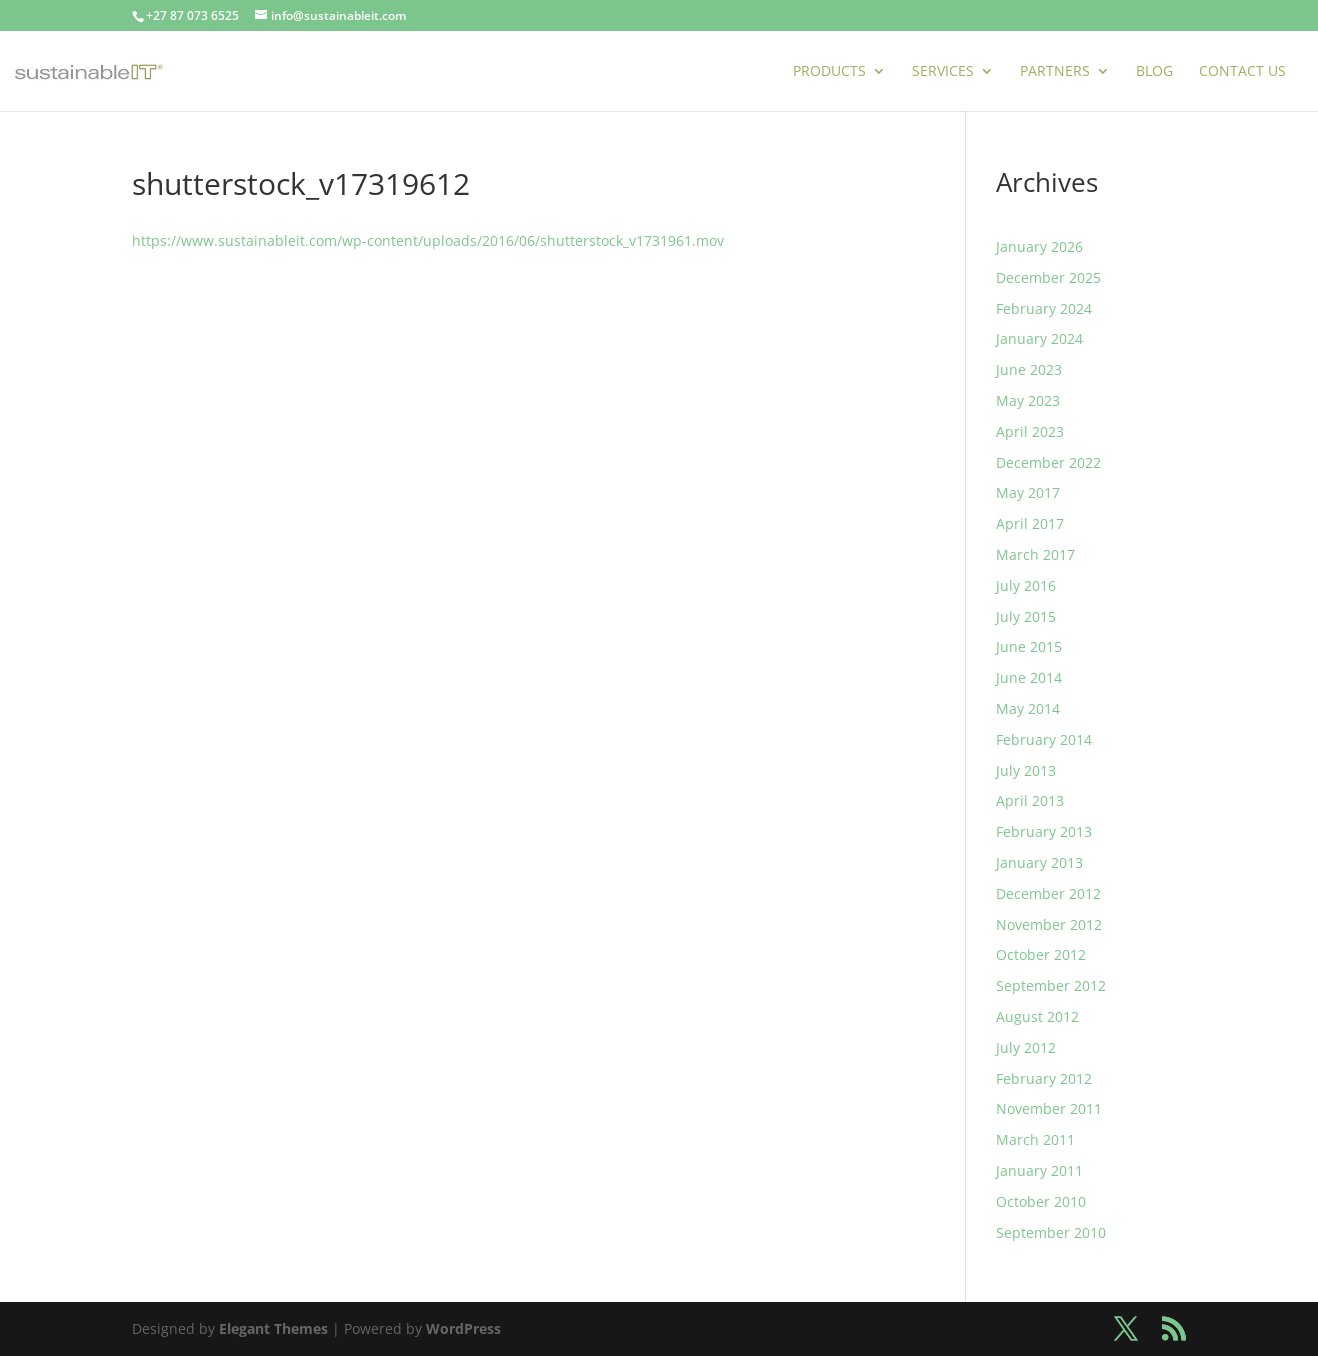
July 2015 (1026, 616)
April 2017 (1030, 523)
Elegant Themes (273, 1328)
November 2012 (1049, 924)
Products (829, 72)
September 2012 (1051, 985)
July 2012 (1026, 1047)
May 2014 (1028, 708)
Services (943, 72)
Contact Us (1242, 72)
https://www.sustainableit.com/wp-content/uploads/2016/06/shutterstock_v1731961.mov (428, 240)
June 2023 (1029, 369)
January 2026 (1039, 246)
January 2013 (1039, 862)
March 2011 (1035, 1139)
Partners (1055, 72)
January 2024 (1039, 338)
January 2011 (1039, 1170)
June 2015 (1029, 646)
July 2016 (1026, 585)
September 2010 (1051, 1232)
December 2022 (1048, 462)
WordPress (463, 1328)
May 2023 (1028, 400)
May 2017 (1028, 492)
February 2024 (1044, 308)
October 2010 (1041, 1201)
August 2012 (1037, 1016)
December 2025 (1048, 277)
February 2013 (1044, 831)
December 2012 (1048, 893)
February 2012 (1044, 1078)
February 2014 (1044, 739)
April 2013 (1030, 800)
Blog (1154, 72)
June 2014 (1029, 677)
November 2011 (1049, 1108)
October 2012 (1041, 954)
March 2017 (1035, 554)
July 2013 (1026, 770)
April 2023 (1030, 431)
